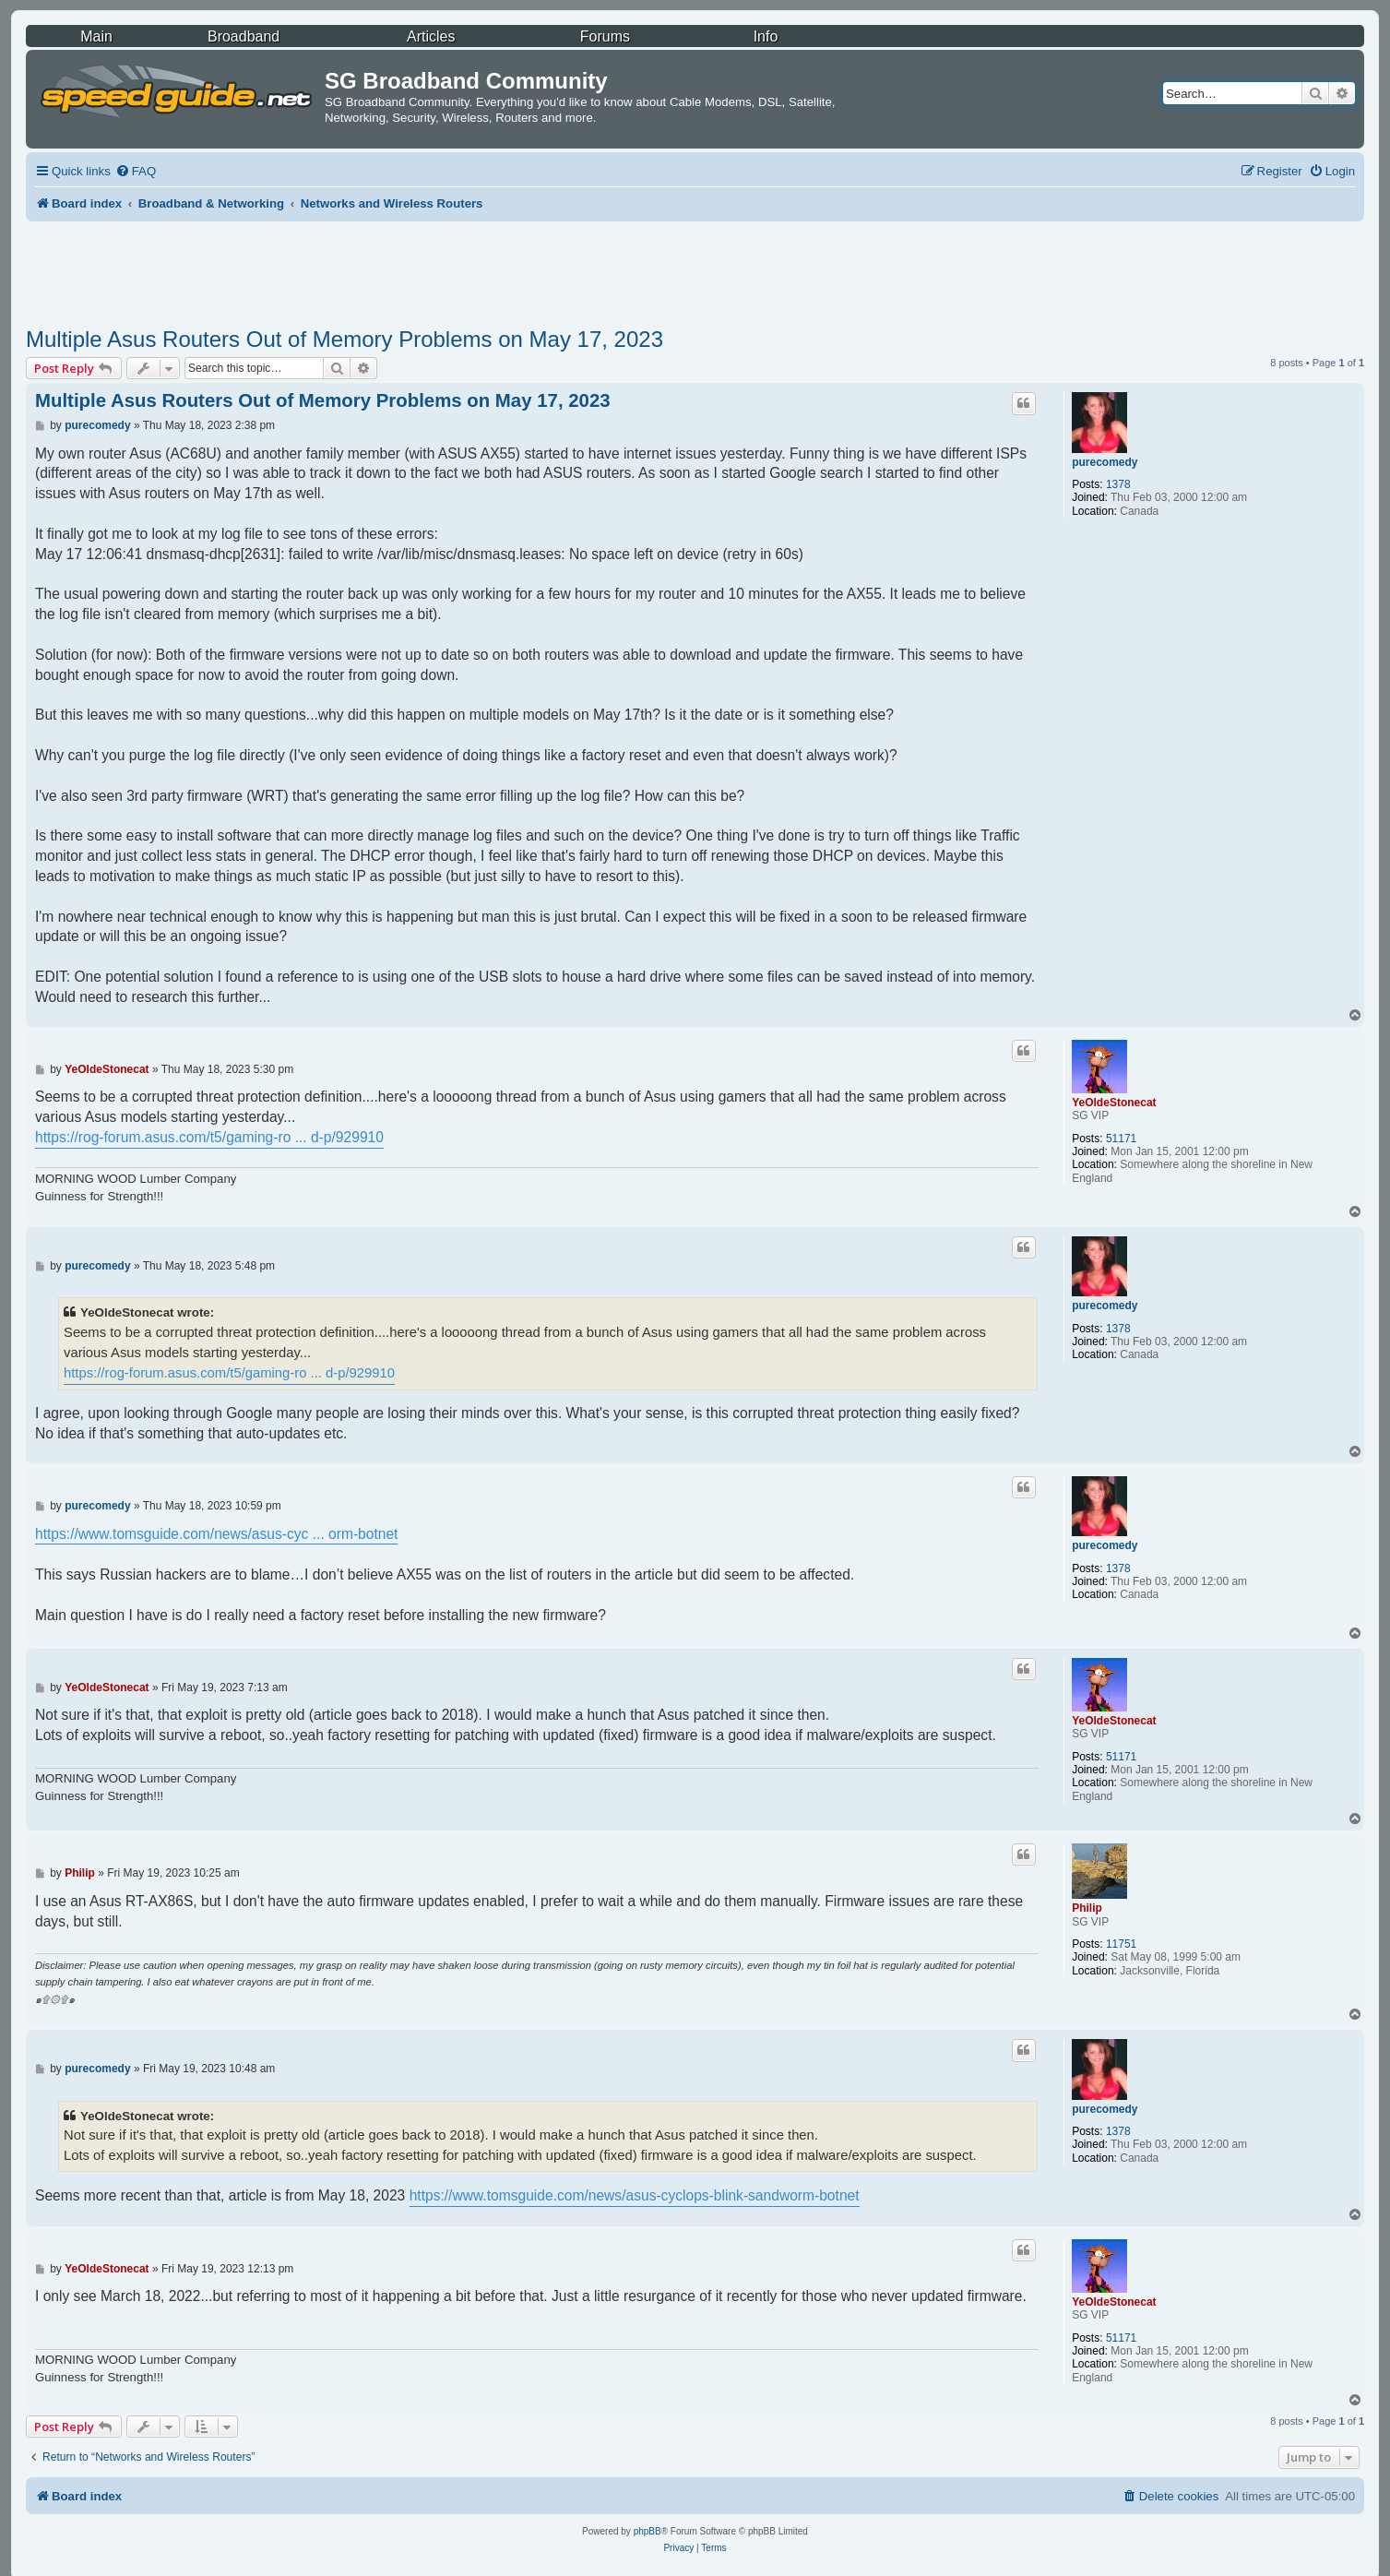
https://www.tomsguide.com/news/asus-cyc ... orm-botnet (216, 1534)
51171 (1121, 1138)
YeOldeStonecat (1114, 1102)
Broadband (243, 36)
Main (96, 36)
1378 (1118, 484)
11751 (1121, 1944)
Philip (1087, 1908)
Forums (605, 36)
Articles (431, 36)
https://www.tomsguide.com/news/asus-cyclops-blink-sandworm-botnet (635, 2195)
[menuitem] (135, 171)
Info (766, 36)
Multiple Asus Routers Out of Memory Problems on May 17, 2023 (344, 339)
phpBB (647, 2531)
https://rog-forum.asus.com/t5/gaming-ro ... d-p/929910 (209, 1137)
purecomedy (1104, 462)
